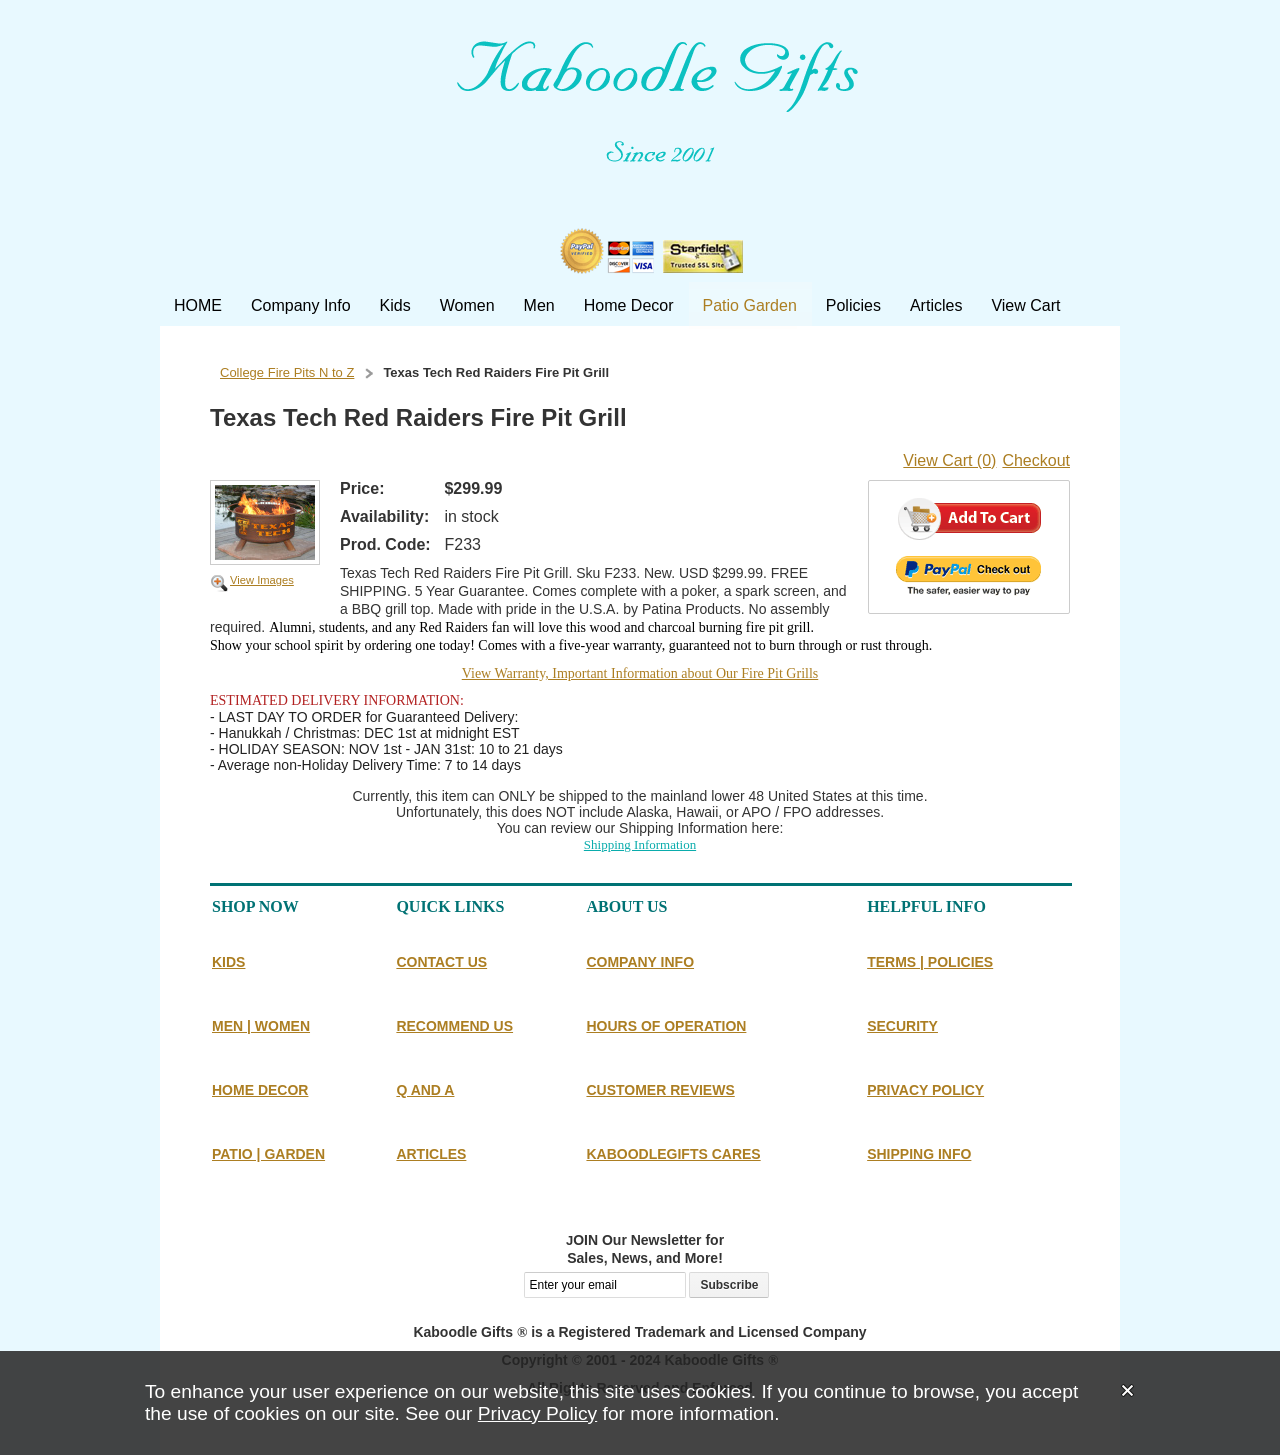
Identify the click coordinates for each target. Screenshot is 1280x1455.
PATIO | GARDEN (268, 1154)
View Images (262, 580)
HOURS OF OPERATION (666, 1026)
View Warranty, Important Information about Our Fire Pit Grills (640, 673)
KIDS (228, 962)
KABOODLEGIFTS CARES (673, 1154)
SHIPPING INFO (919, 1154)
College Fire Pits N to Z (287, 372)
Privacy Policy (537, 1413)
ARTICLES (431, 1154)
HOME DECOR (260, 1090)
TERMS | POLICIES (930, 962)
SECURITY (902, 1026)
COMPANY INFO (640, 962)
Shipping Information (640, 844)
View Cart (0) (949, 460)
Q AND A (425, 1090)
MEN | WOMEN (261, 1026)
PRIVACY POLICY (925, 1090)
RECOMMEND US (454, 1026)
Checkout (1036, 460)
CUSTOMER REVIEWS (660, 1090)
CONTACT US (441, 962)
